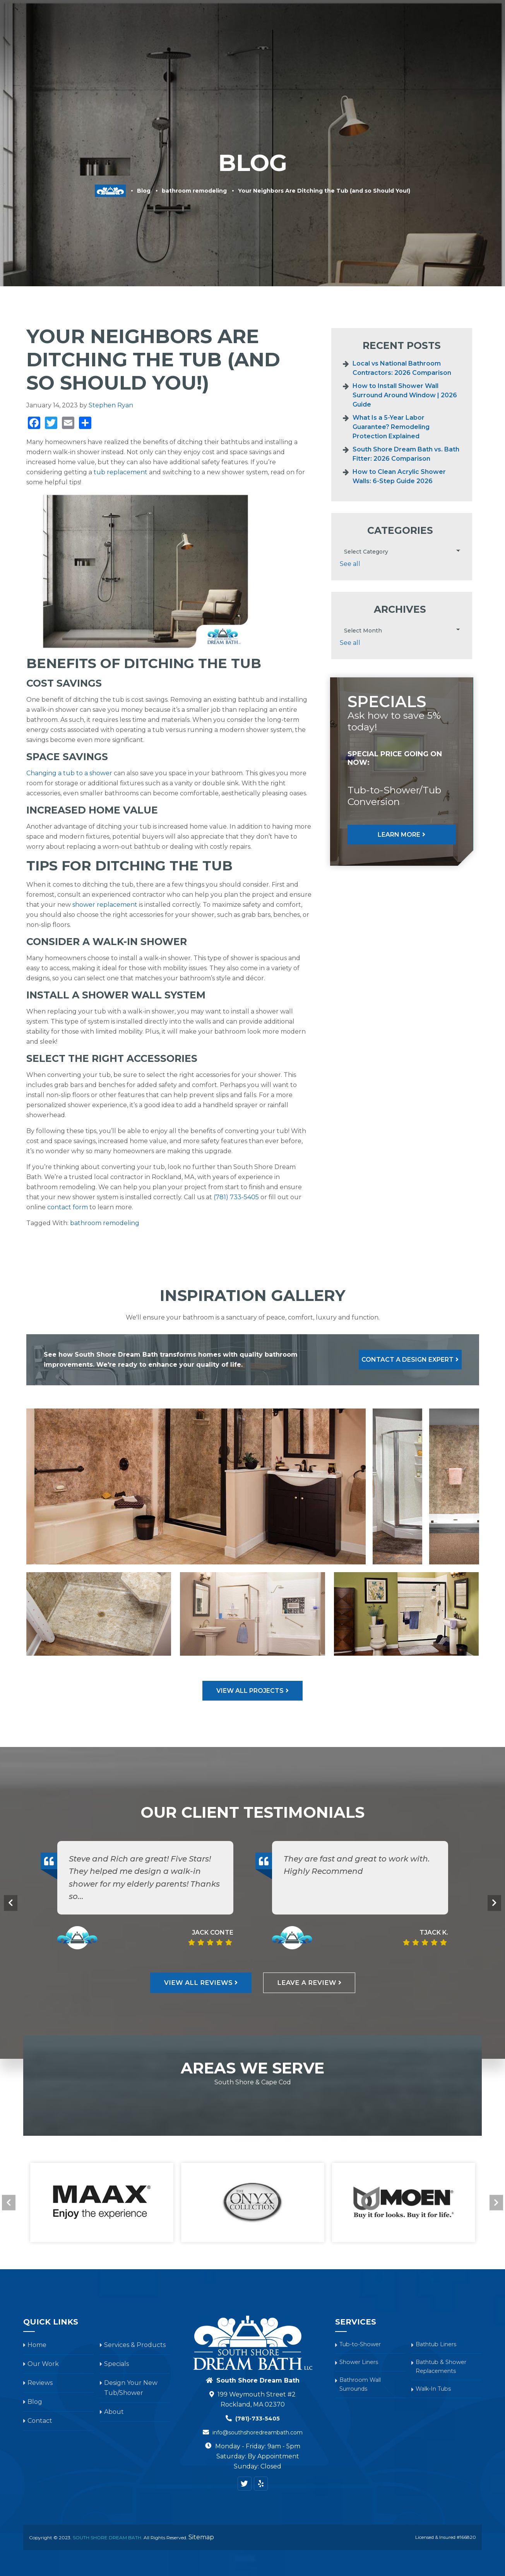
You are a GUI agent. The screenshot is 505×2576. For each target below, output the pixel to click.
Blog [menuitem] (433, 40)
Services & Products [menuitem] (225, 40)
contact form (67, 1207)
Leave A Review (316, 2046)
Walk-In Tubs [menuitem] (436, 2457)
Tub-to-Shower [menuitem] (363, 2409)
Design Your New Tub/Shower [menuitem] (381, 40)
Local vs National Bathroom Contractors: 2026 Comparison (402, 368)
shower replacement (104, 904)
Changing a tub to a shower (69, 773)
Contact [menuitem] (475, 40)
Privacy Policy (406, 109)
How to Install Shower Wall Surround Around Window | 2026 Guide (405, 395)
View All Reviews (189, 2046)
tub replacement (120, 472)
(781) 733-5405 (236, 1197)
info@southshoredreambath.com (257, 2496)
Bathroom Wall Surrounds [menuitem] (363, 2452)
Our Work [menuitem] (271, 40)
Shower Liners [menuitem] (361, 2428)
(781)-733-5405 (257, 2482)
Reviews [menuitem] (325, 40)
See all (350, 564)
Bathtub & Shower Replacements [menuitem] (445, 2433)
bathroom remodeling (194, 190)
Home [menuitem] (36, 2409)
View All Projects (250, 1753)
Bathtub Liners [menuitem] (439, 2409)
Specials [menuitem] (300, 40)
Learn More (399, 834)
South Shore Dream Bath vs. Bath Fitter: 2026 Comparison (406, 454)
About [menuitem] (451, 40)
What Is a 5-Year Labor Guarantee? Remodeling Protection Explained (391, 427)
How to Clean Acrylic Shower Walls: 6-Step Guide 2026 (399, 476)
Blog (144, 190)
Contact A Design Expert (397, 1359)
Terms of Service (454, 109)
